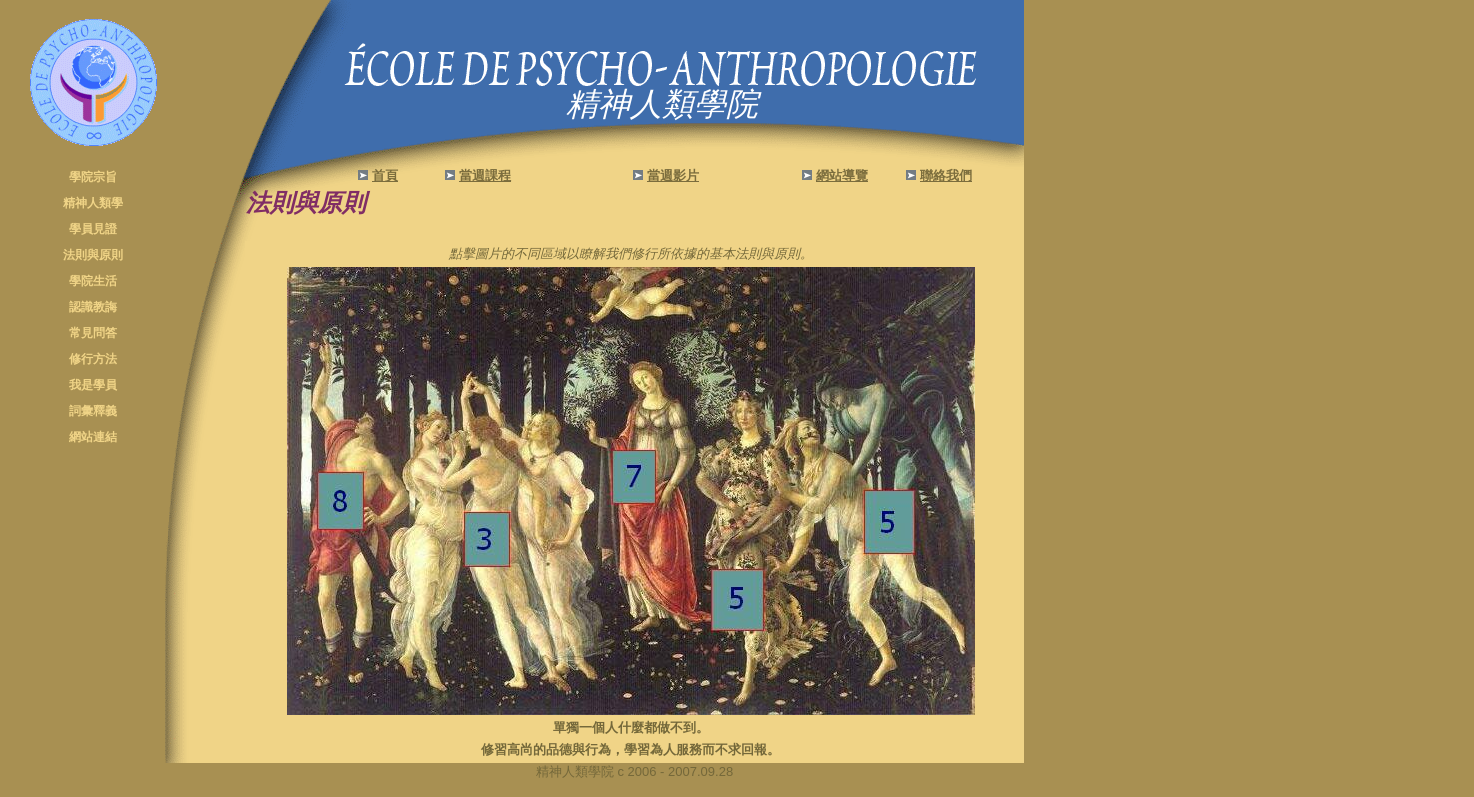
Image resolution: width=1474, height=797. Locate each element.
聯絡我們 (946, 175)
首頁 (385, 175)
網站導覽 (842, 175)
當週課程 (485, 175)
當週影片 (673, 175)
